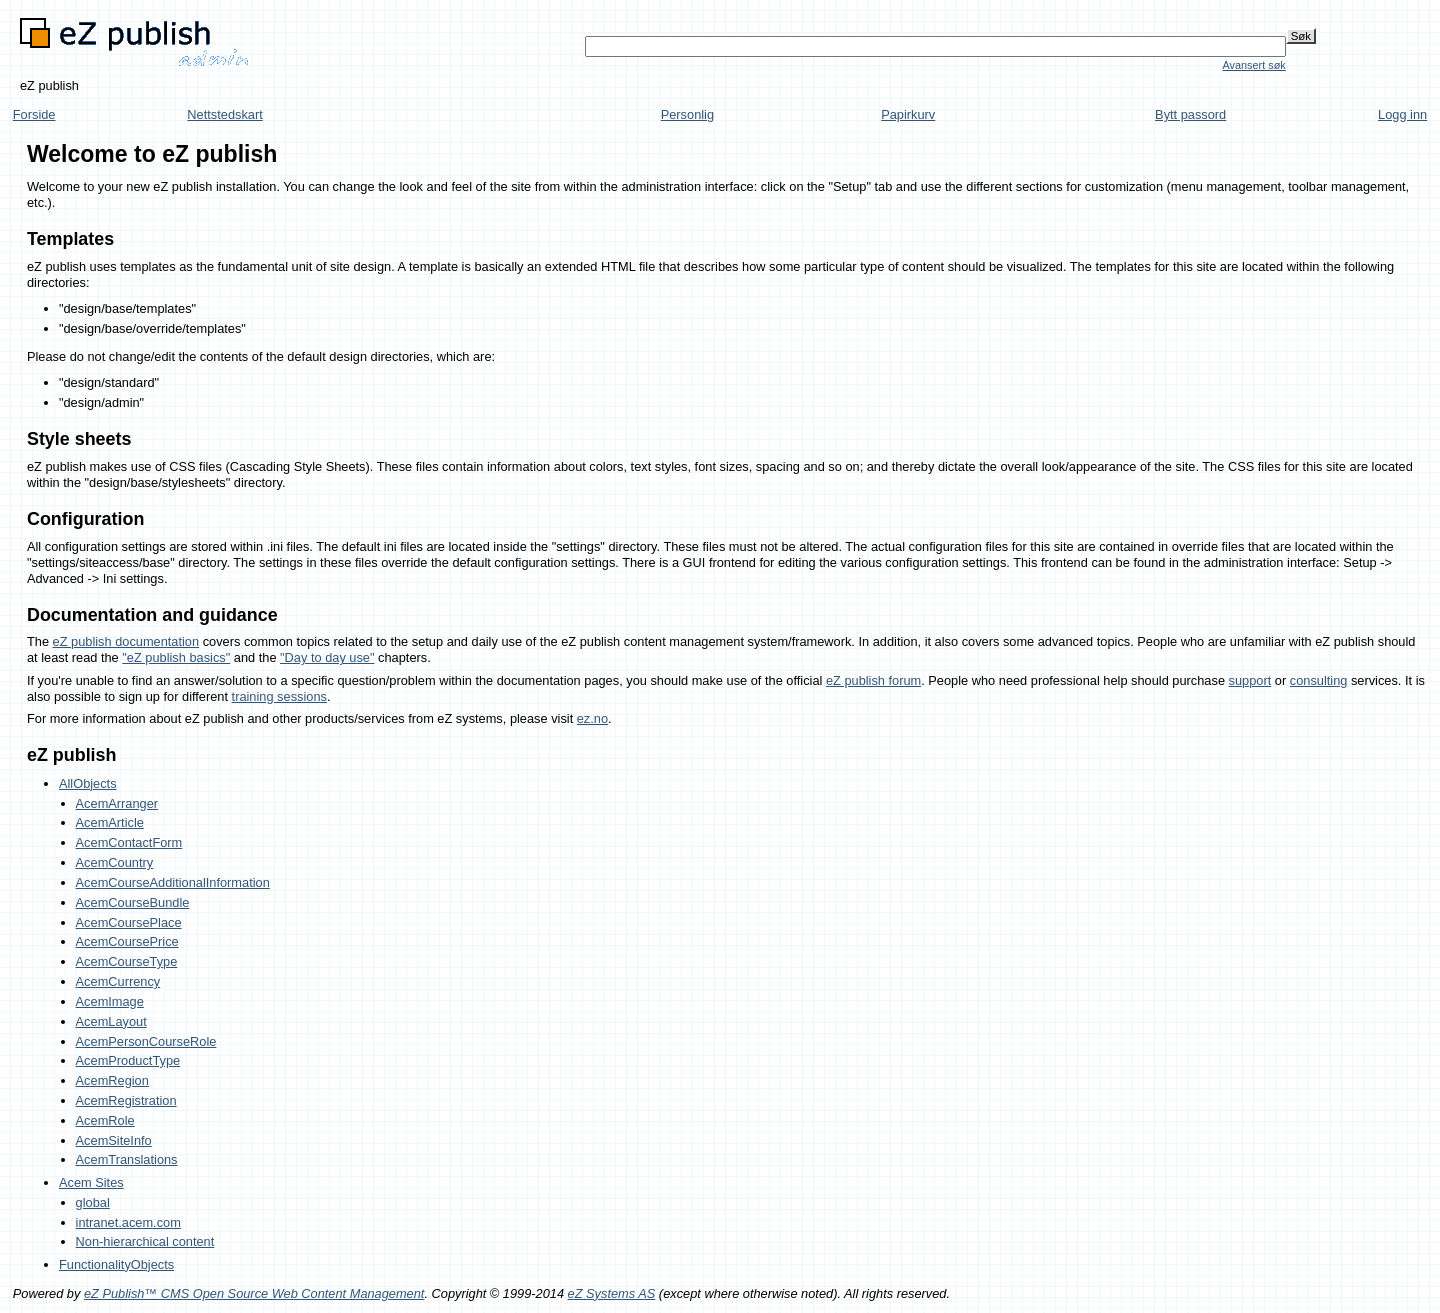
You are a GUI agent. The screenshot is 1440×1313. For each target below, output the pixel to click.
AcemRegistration (126, 1100)
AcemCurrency (118, 981)
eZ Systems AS (612, 1293)
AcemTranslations (127, 1159)
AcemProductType (128, 1060)
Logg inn (1402, 114)
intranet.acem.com (128, 1222)
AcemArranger (117, 803)
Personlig (687, 114)
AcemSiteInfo (114, 1140)
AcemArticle (110, 822)
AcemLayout (111, 1021)
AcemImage (110, 1001)
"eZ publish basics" (176, 657)
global (93, 1202)
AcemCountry (115, 862)
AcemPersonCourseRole (146, 1041)
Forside (34, 114)
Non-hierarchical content (145, 1241)
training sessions (279, 696)
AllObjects (88, 783)
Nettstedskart (224, 114)
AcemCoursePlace (129, 922)
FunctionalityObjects (116, 1264)
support (1250, 680)
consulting (1319, 680)
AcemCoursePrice (127, 941)
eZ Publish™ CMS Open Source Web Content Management (254, 1293)
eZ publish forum (873, 680)
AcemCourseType (127, 961)
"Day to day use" (327, 657)
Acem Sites (91, 1182)
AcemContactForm (129, 842)
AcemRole (105, 1120)
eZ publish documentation (126, 641)
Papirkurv (908, 114)
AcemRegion (112, 1080)
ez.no (592, 718)
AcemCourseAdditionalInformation (173, 882)
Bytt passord (1190, 114)
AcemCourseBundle (133, 902)
